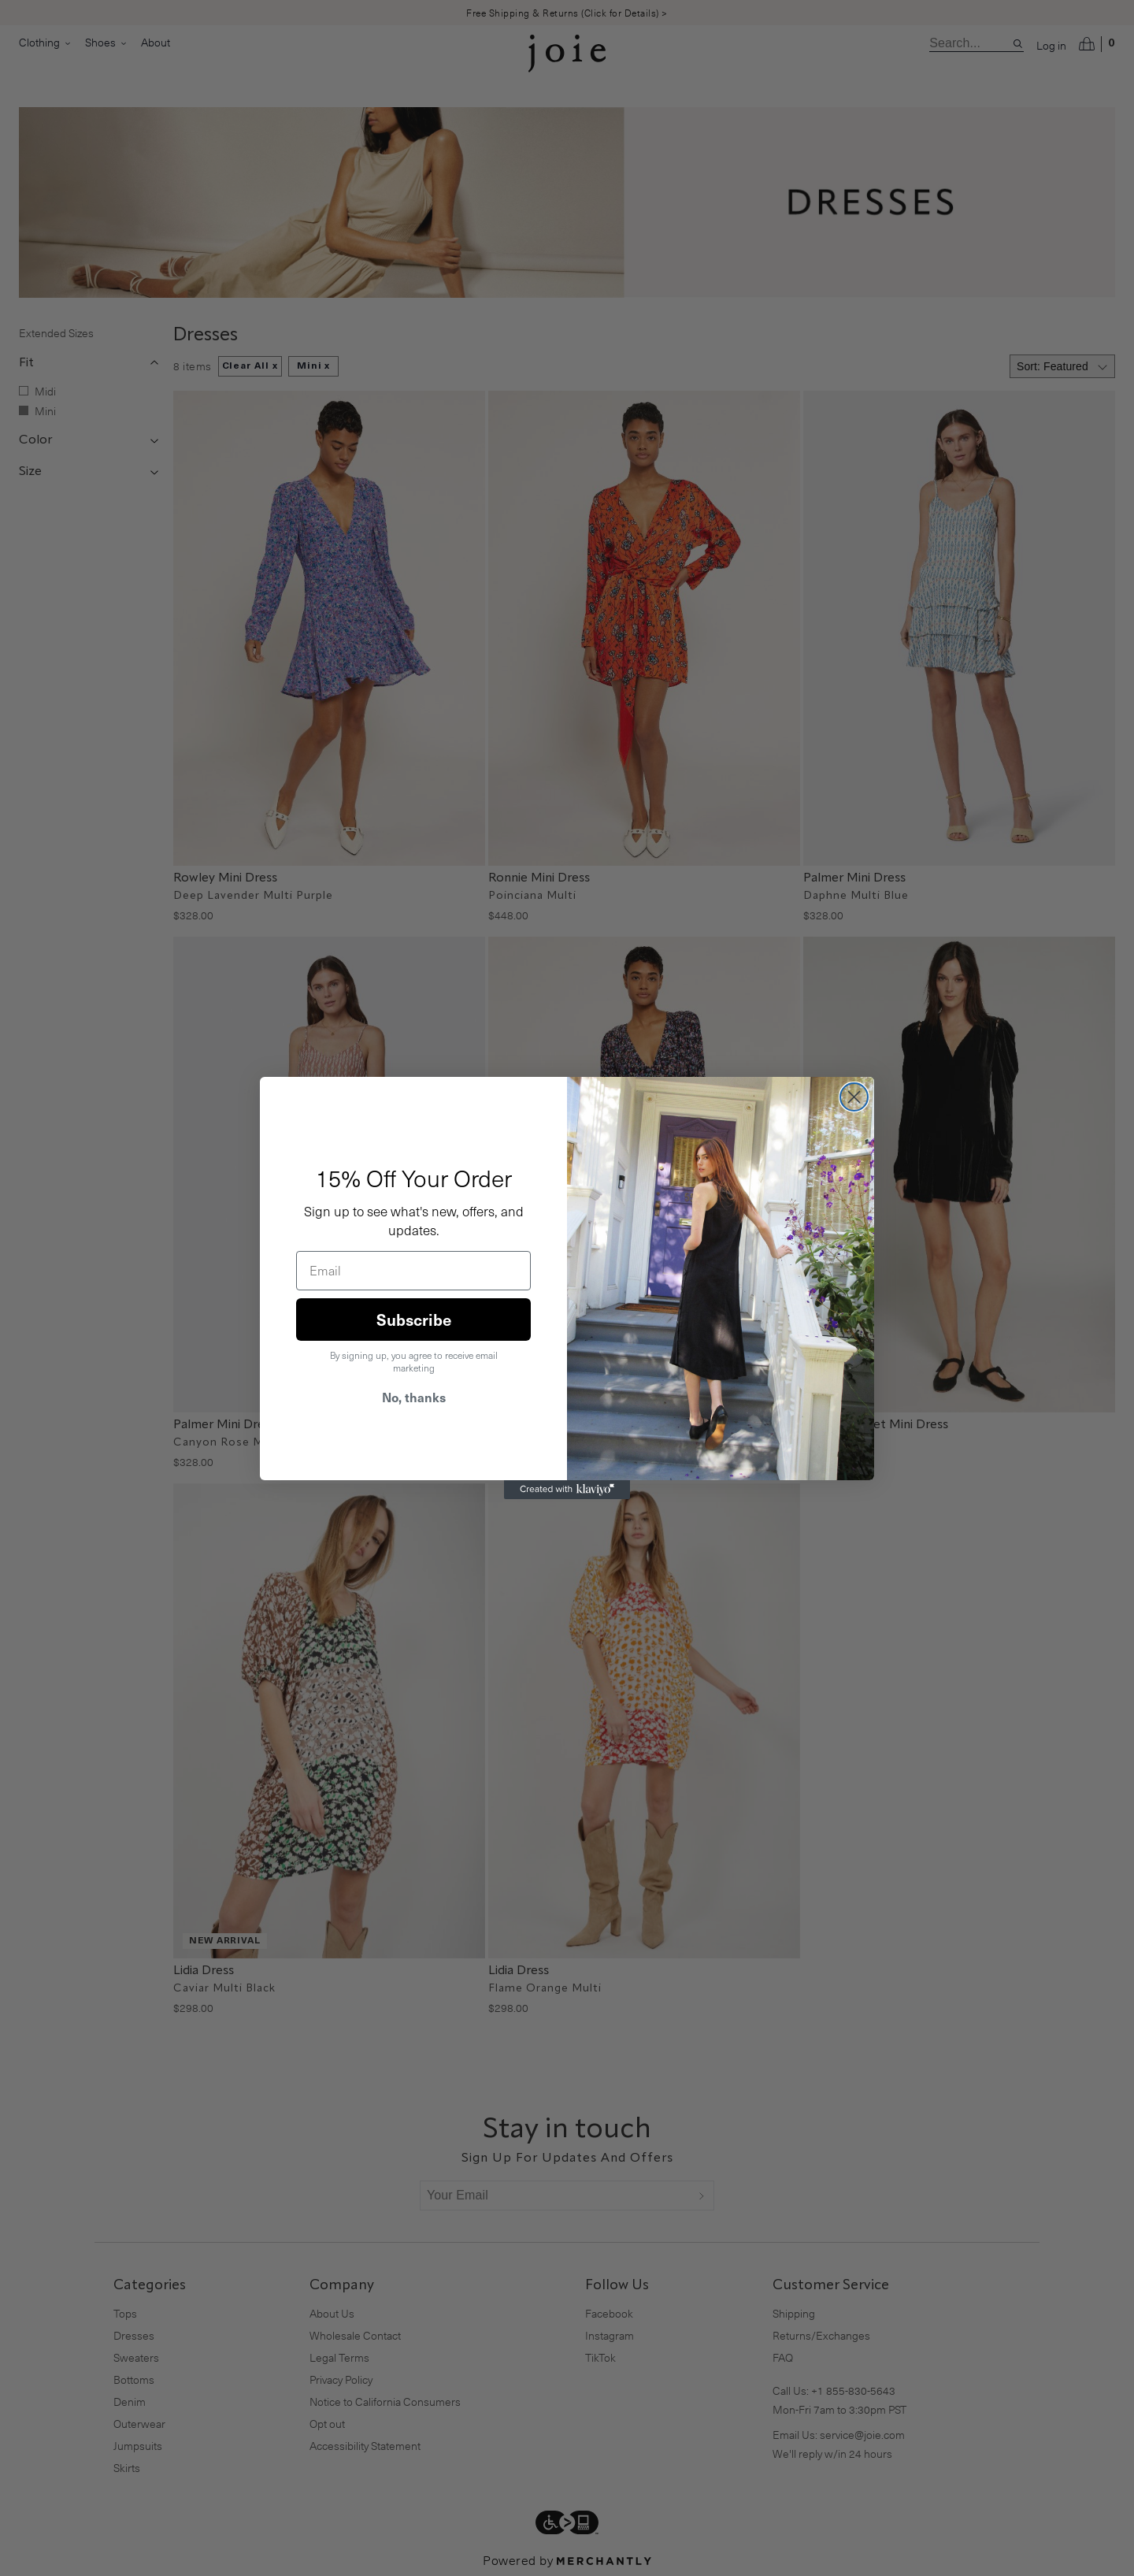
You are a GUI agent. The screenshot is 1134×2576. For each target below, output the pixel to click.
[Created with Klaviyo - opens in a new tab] (567, 1489)
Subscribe (413, 1319)
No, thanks (414, 1396)
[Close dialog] (854, 1097)
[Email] (413, 1270)
